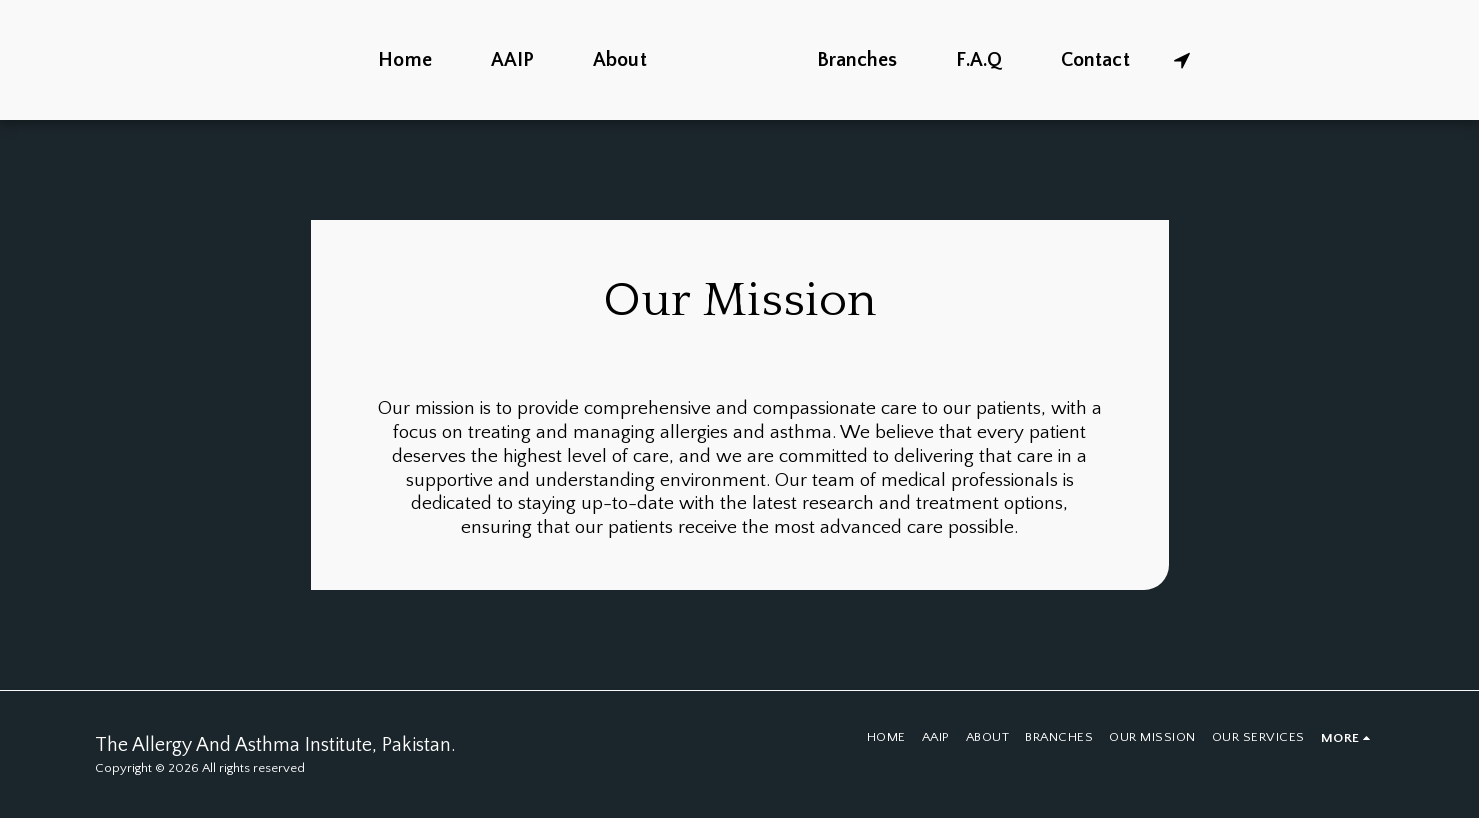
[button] (1235, 60)
